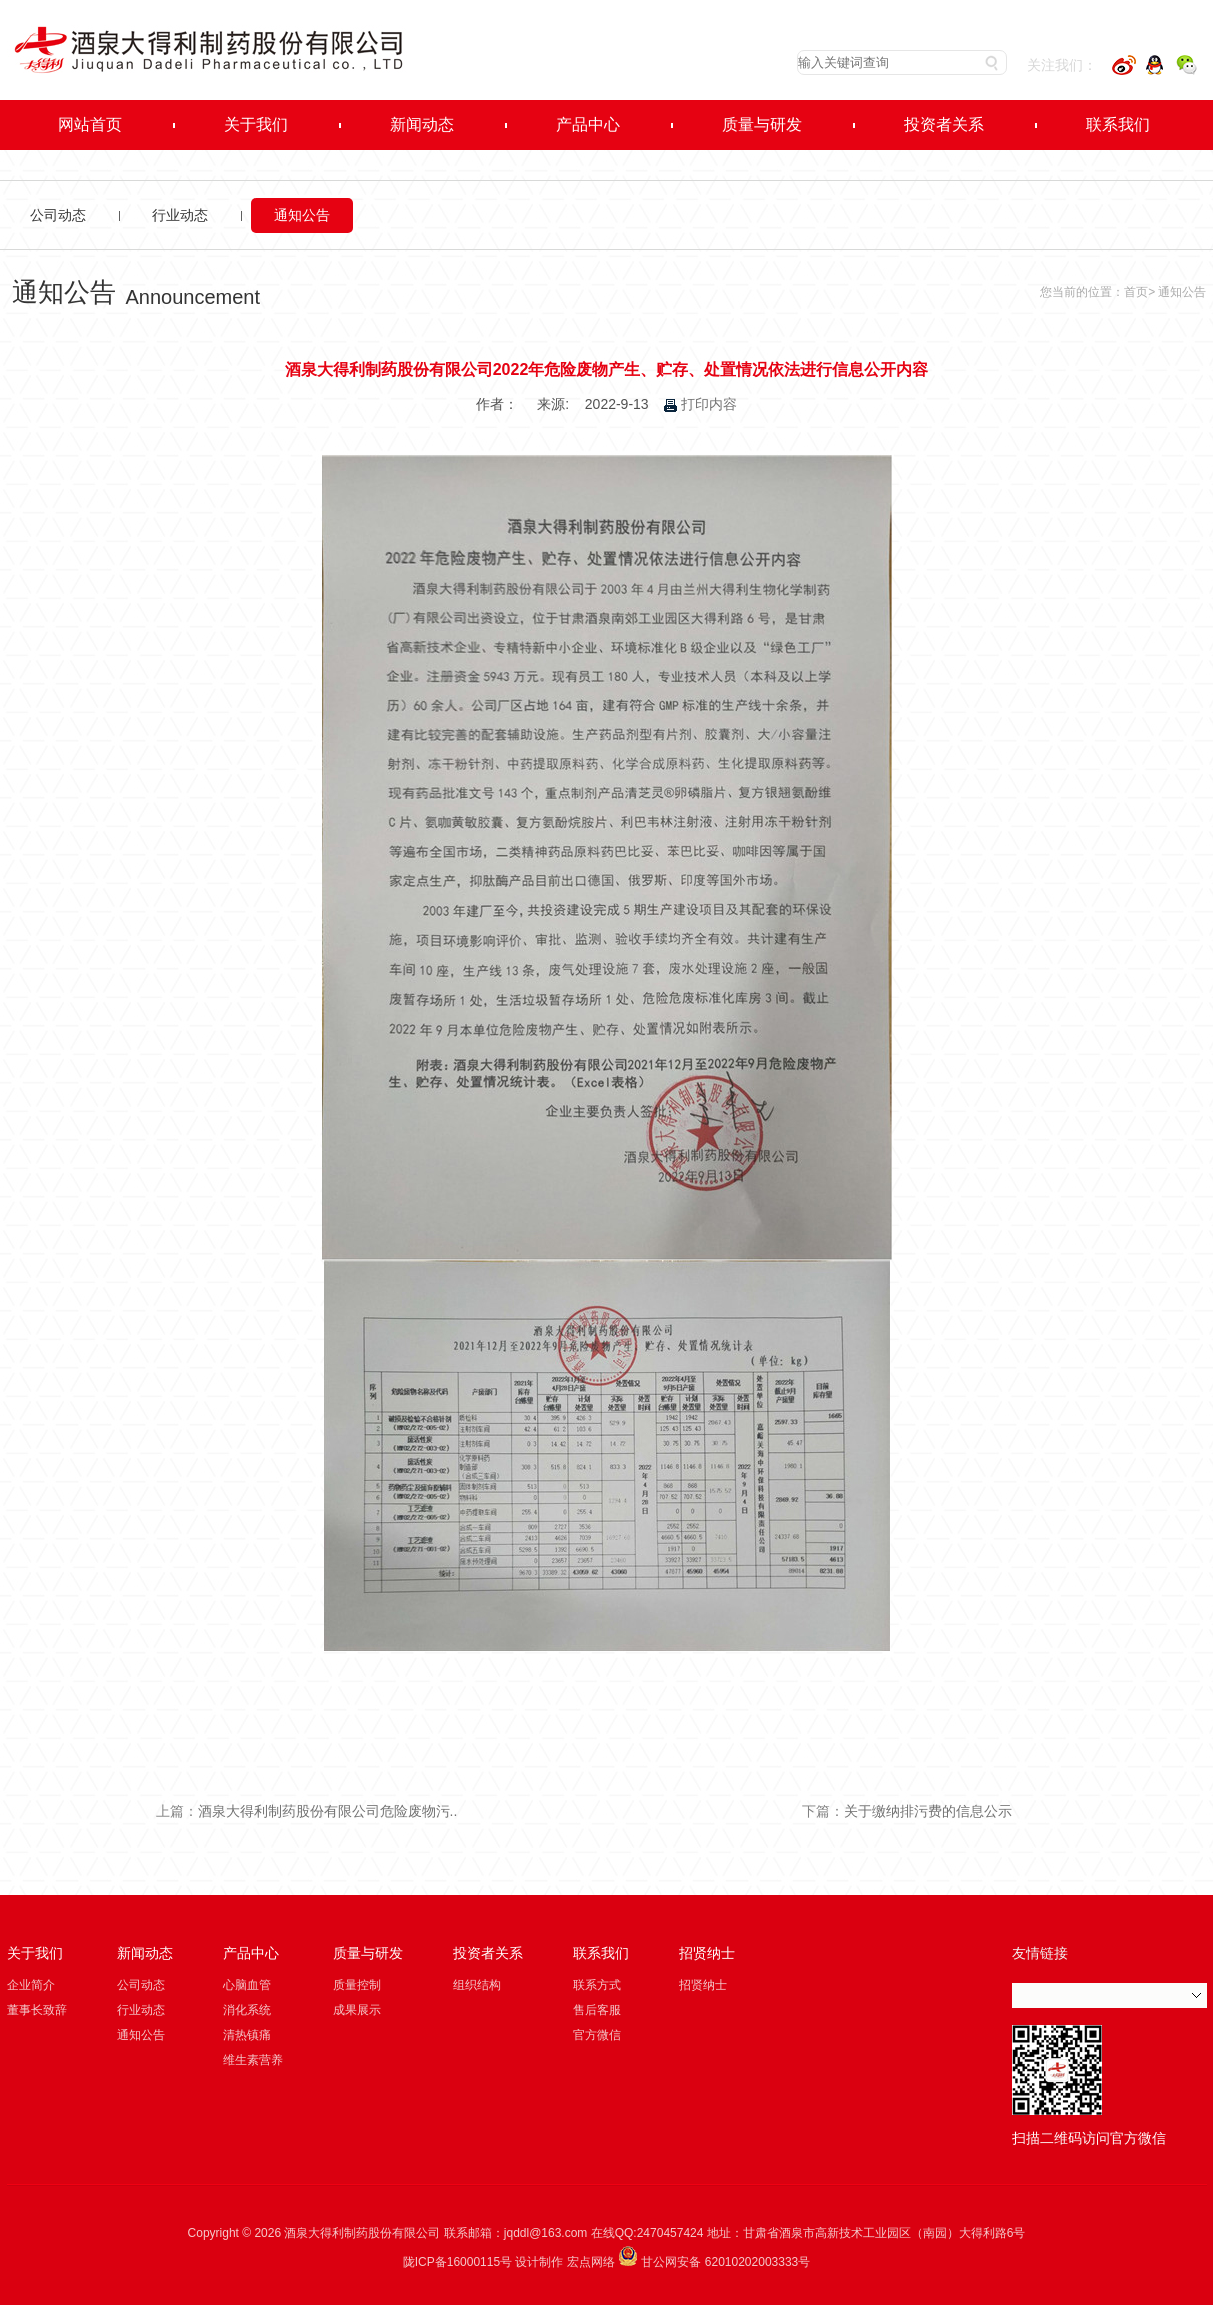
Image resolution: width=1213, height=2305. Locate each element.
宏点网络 (591, 2262)
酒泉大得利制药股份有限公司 (362, 2233)
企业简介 (31, 1985)
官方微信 (597, 2035)
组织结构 (477, 1985)
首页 (1136, 292)
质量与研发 (368, 1953)
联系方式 (597, 1985)
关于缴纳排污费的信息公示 (928, 1811)
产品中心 (251, 1953)
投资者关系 (488, 1953)
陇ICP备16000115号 (457, 2262)
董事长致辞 (37, 2010)
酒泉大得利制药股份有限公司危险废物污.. (328, 1811)
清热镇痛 (247, 2035)
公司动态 (58, 215)
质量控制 (357, 1985)
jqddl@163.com (546, 2233)
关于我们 (35, 1953)
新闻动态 (145, 1953)
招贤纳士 (707, 1953)
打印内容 (700, 404)
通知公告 (302, 215)
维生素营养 (253, 2060)
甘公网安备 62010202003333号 (714, 2262)
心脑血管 (247, 1985)
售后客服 (597, 2010)
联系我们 (601, 1953)
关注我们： (1062, 65)
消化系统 (247, 2010)
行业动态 (180, 215)
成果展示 (357, 2010)
